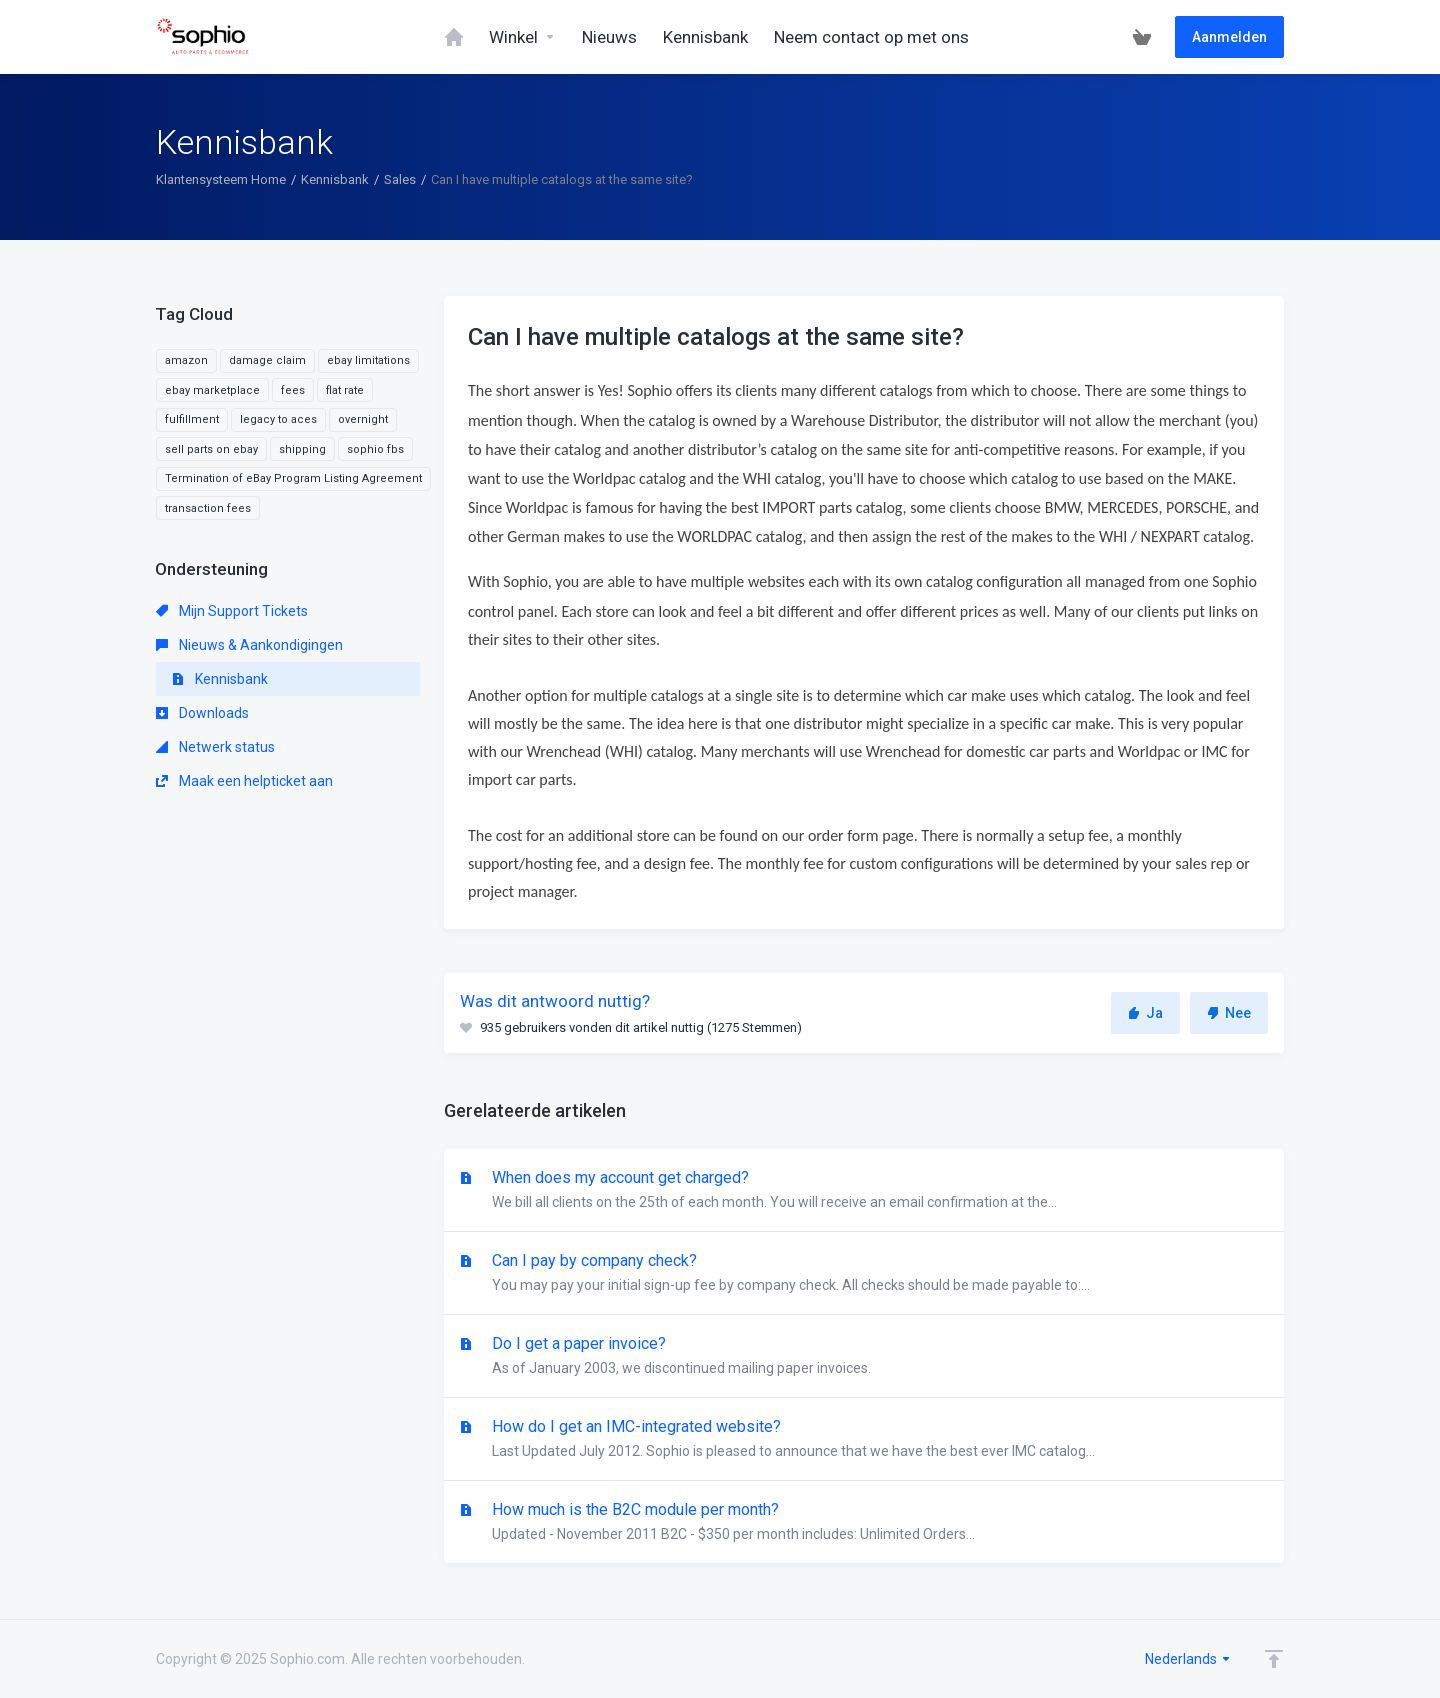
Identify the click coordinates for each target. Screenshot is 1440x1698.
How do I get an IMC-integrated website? (864, 1440)
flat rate (345, 390)
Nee (1229, 1013)
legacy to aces (278, 419)
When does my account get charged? (864, 1191)
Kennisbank (335, 179)
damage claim (267, 360)
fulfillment (192, 419)
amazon (186, 360)
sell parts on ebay (211, 449)
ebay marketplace (212, 390)
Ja (1145, 1013)
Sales (400, 179)
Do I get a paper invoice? (864, 1357)
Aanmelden (1229, 37)
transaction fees (208, 508)
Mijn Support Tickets (232, 611)
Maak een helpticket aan (244, 781)
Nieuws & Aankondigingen (249, 645)
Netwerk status (215, 747)
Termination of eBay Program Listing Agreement (293, 478)
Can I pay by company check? (864, 1274)
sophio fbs (375, 449)
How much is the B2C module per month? (864, 1523)
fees (293, 390)
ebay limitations (368, 360)
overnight (363, 419)
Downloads (202, 713)
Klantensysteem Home (221, 179)
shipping (302, 449)
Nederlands (1188, 1659)
